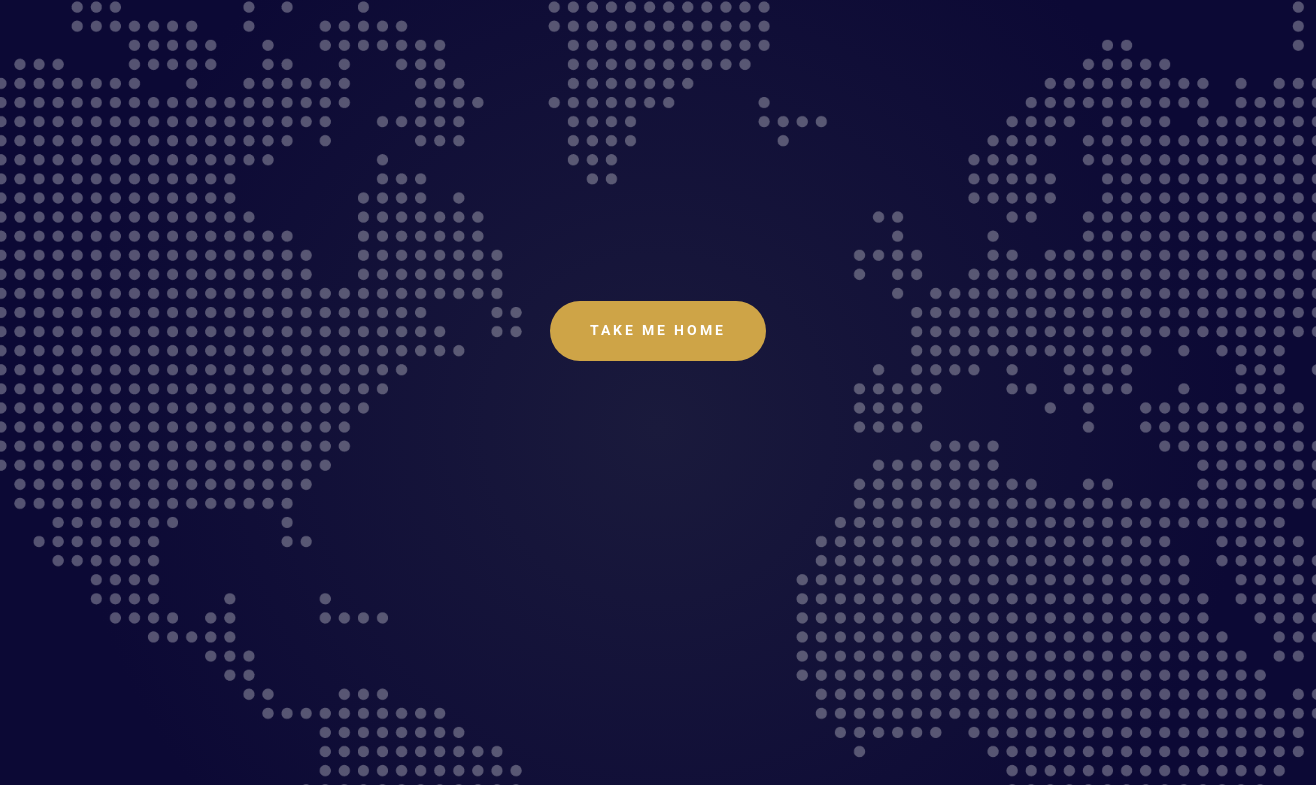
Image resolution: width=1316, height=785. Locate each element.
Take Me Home (658, 330)
